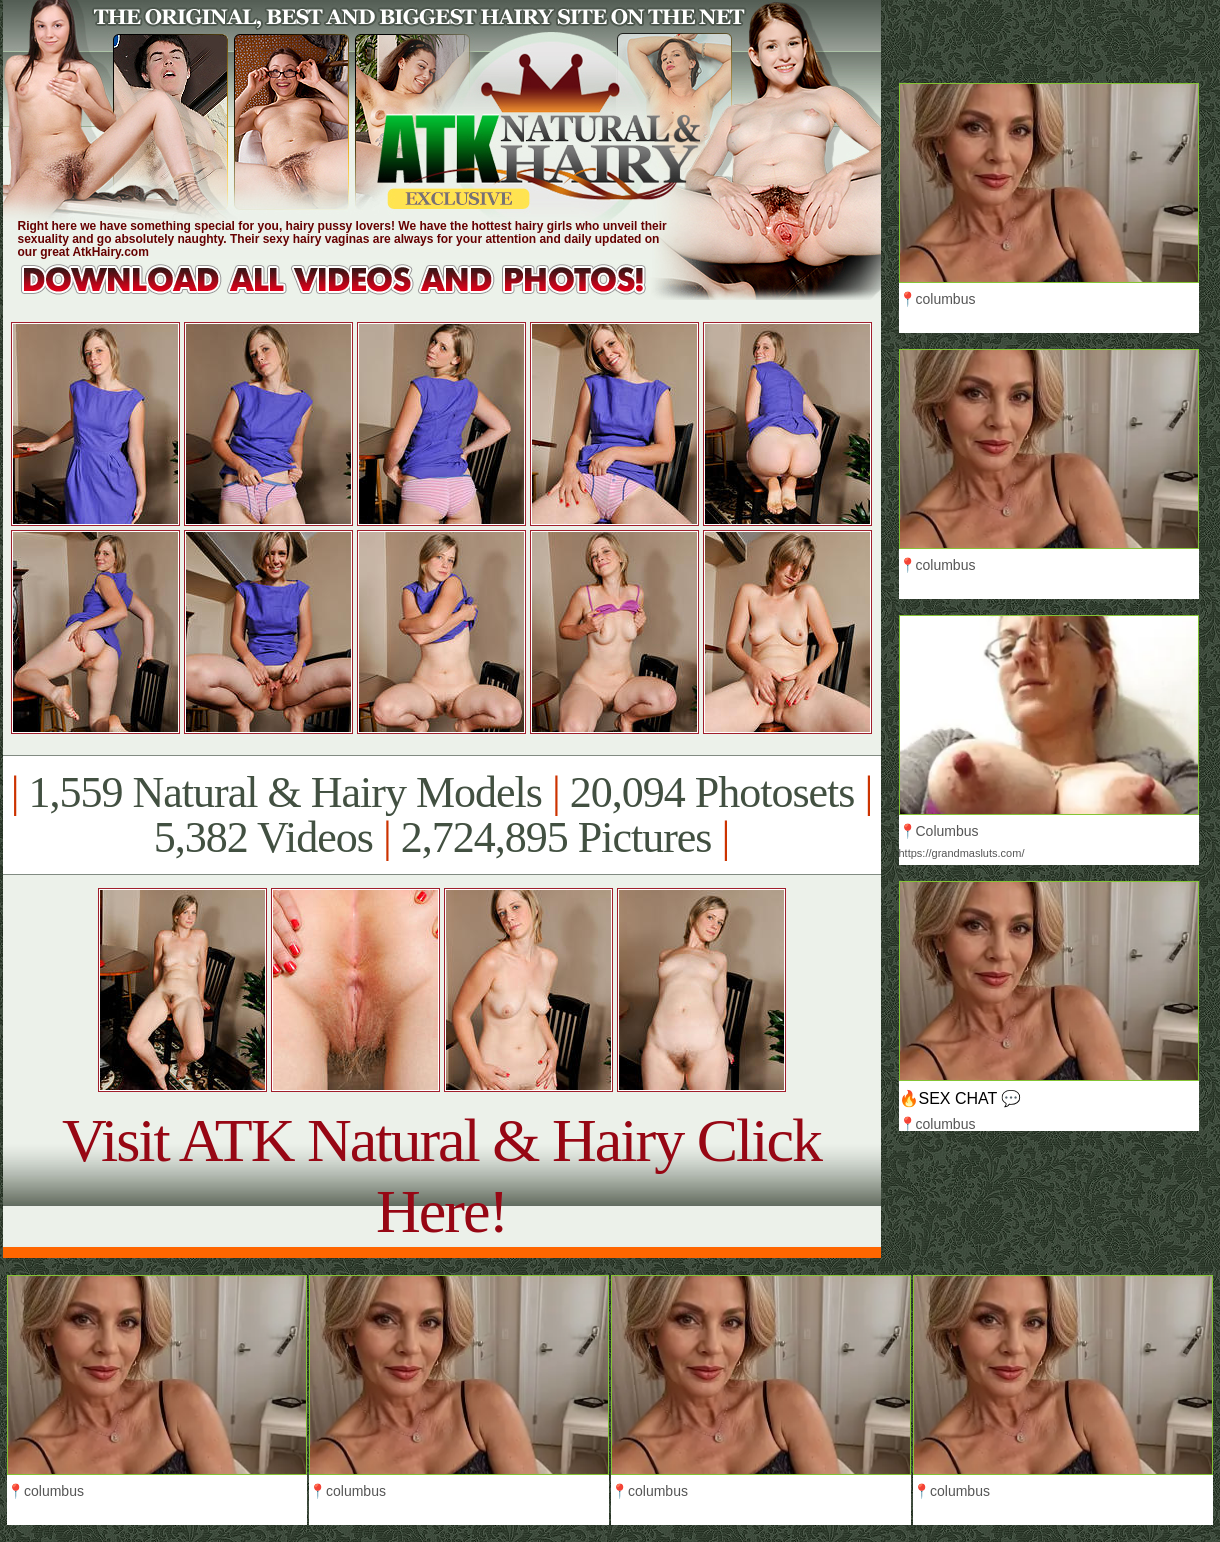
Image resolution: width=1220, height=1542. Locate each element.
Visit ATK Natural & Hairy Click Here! (441, 1175)
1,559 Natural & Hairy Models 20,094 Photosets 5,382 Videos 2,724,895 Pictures (441, 815)
